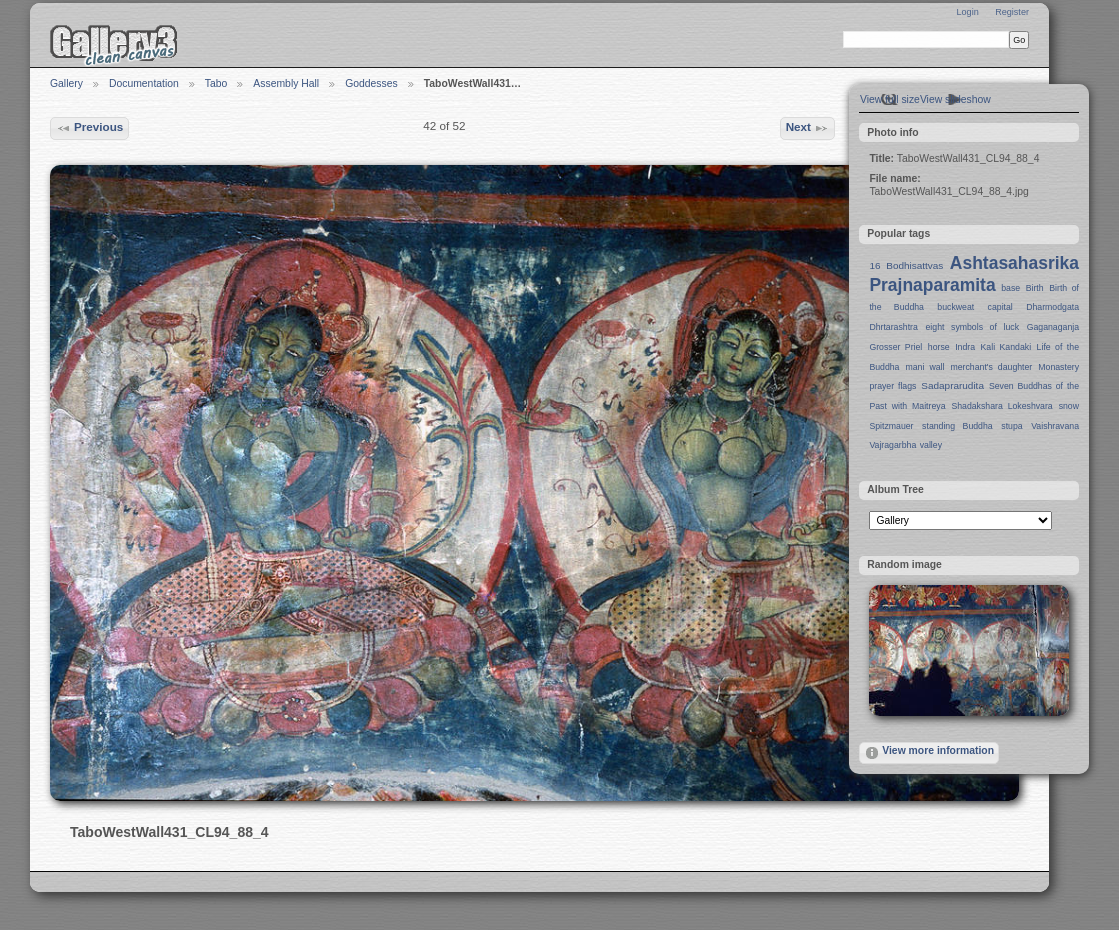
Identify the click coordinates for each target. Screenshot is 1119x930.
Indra (965, 347)
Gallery (66, 83)
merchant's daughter (991, 367)
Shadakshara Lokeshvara (1001, 406)
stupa (1011, 426)
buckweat (955, 307)
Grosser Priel (895, 347)
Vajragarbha (892, 445)
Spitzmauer (891, 426)
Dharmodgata (1052, 307)
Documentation (144, 83)
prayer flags (892, 386)
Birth (1035, 288)
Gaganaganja (1053, 327)
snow (1069, 406)
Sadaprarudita (952, 385)
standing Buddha (957, 426)
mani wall (925, 367)
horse (939, 347)
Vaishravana (1055, 426)
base (1010, 288)
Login (967, 12)
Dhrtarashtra (893, 327)
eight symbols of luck (972, 327)
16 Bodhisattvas (906, 265)
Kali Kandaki (1006, 347)
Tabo (216, 83)
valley (931, 445)
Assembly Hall (286, 83)
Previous (90, 128)
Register (1012, 12)
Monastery (1058, 367)
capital (1000, 307)
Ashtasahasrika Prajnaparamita (974, 274)
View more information (929, 753)
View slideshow (955, 99)
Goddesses (371, 83)
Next (808, 128)
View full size (890, 99)
